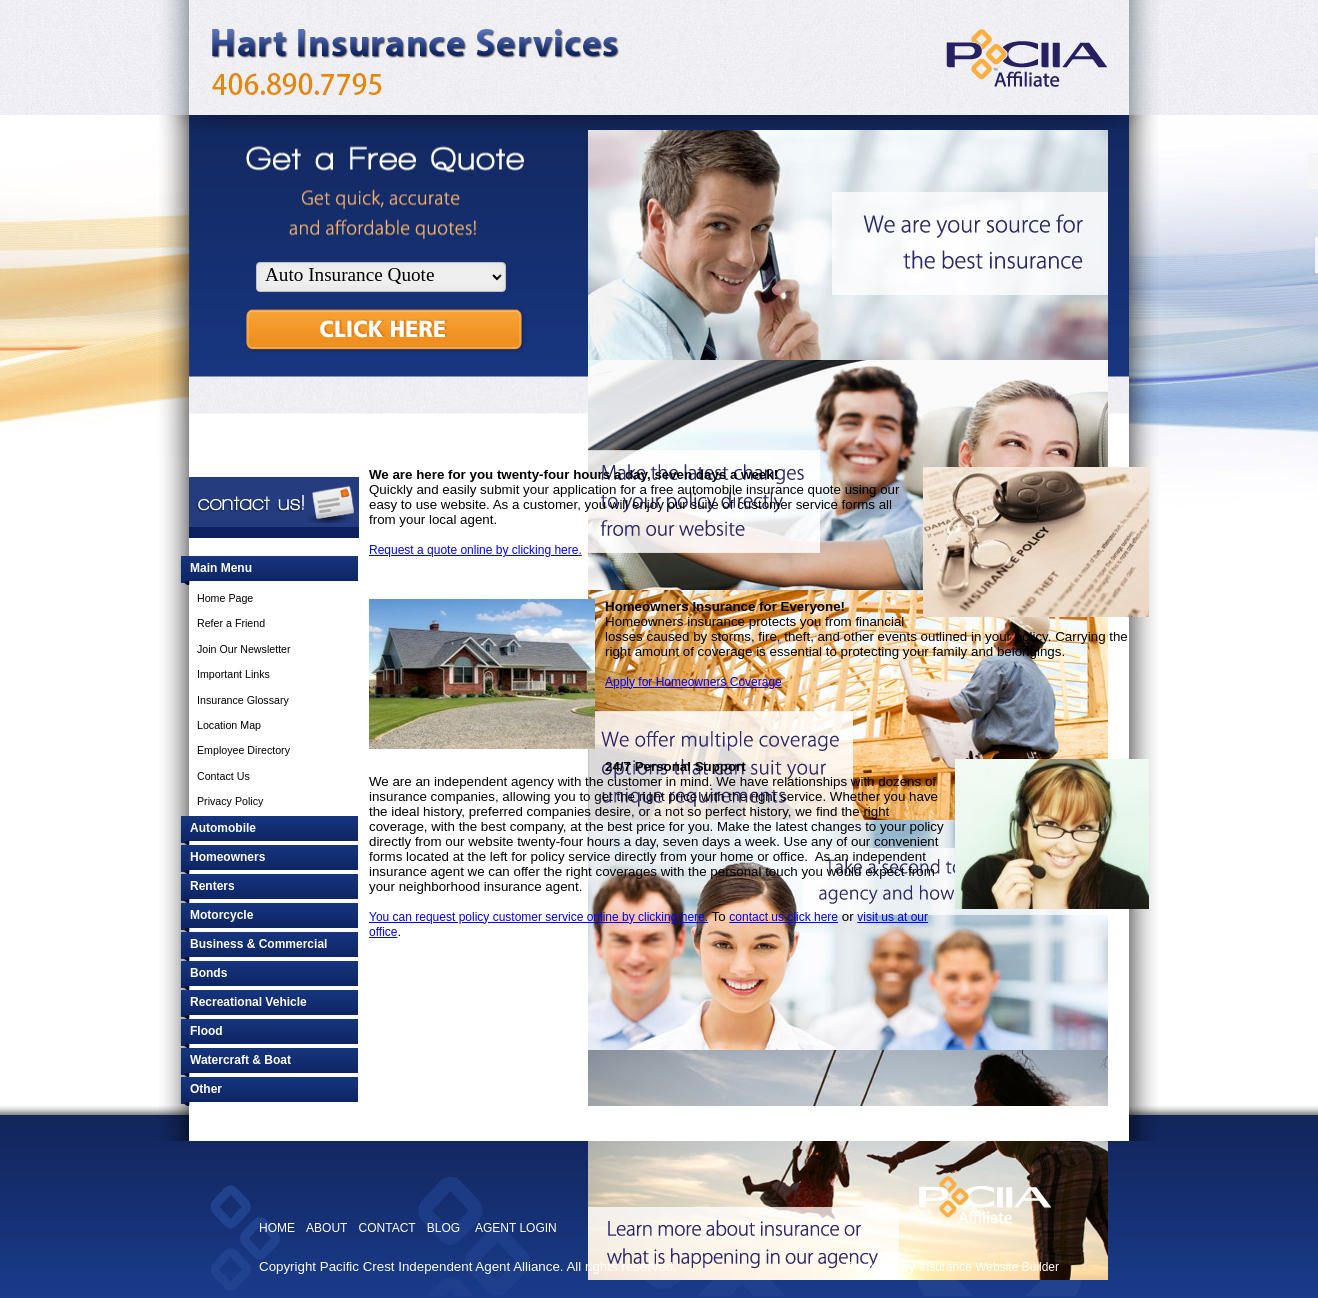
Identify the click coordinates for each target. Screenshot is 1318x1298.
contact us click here (783, 917)
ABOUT (326, 1228)
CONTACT (387, 1228)
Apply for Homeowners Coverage (693, 682)
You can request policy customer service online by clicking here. (538, 917)
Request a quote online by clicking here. (475, 550)
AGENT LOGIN (516, 1228)
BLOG (443, 1228)
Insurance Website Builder (989, 1267)
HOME (277, 1228)
